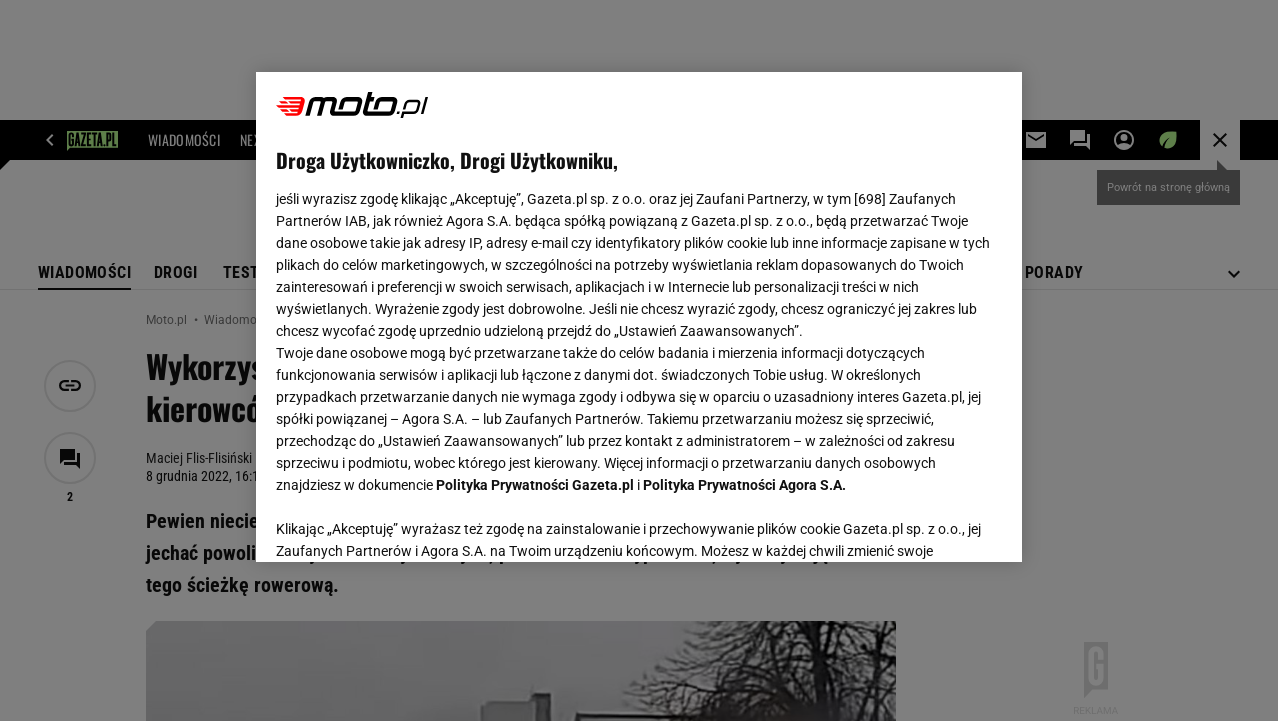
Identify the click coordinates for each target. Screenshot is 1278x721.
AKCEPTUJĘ (934, 523)
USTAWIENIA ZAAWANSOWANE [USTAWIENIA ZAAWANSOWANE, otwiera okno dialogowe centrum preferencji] (406, 522)
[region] (639, 317)
